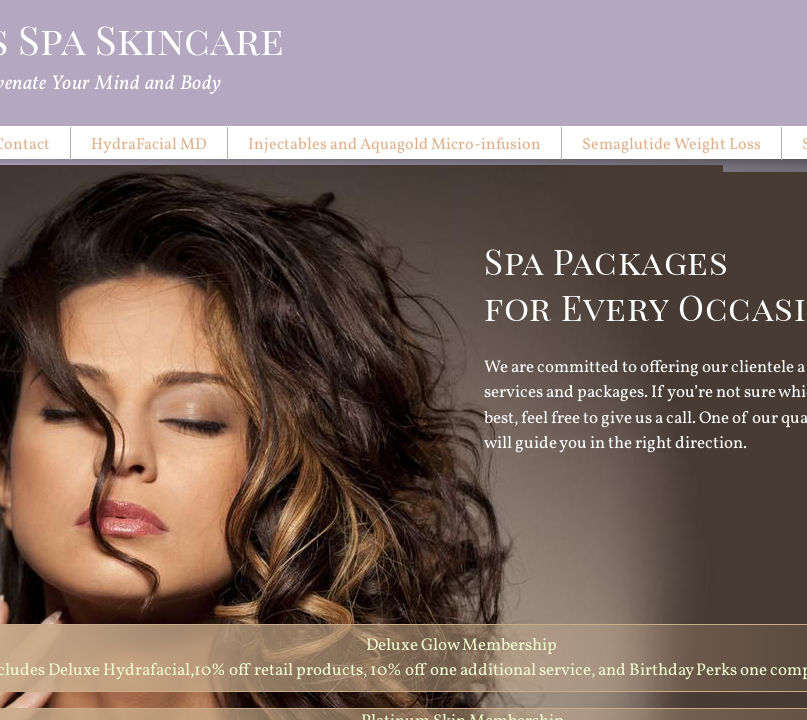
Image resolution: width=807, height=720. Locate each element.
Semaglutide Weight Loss (671, 145)
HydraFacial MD (149, 145)
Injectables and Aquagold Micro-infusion (394, 145)
